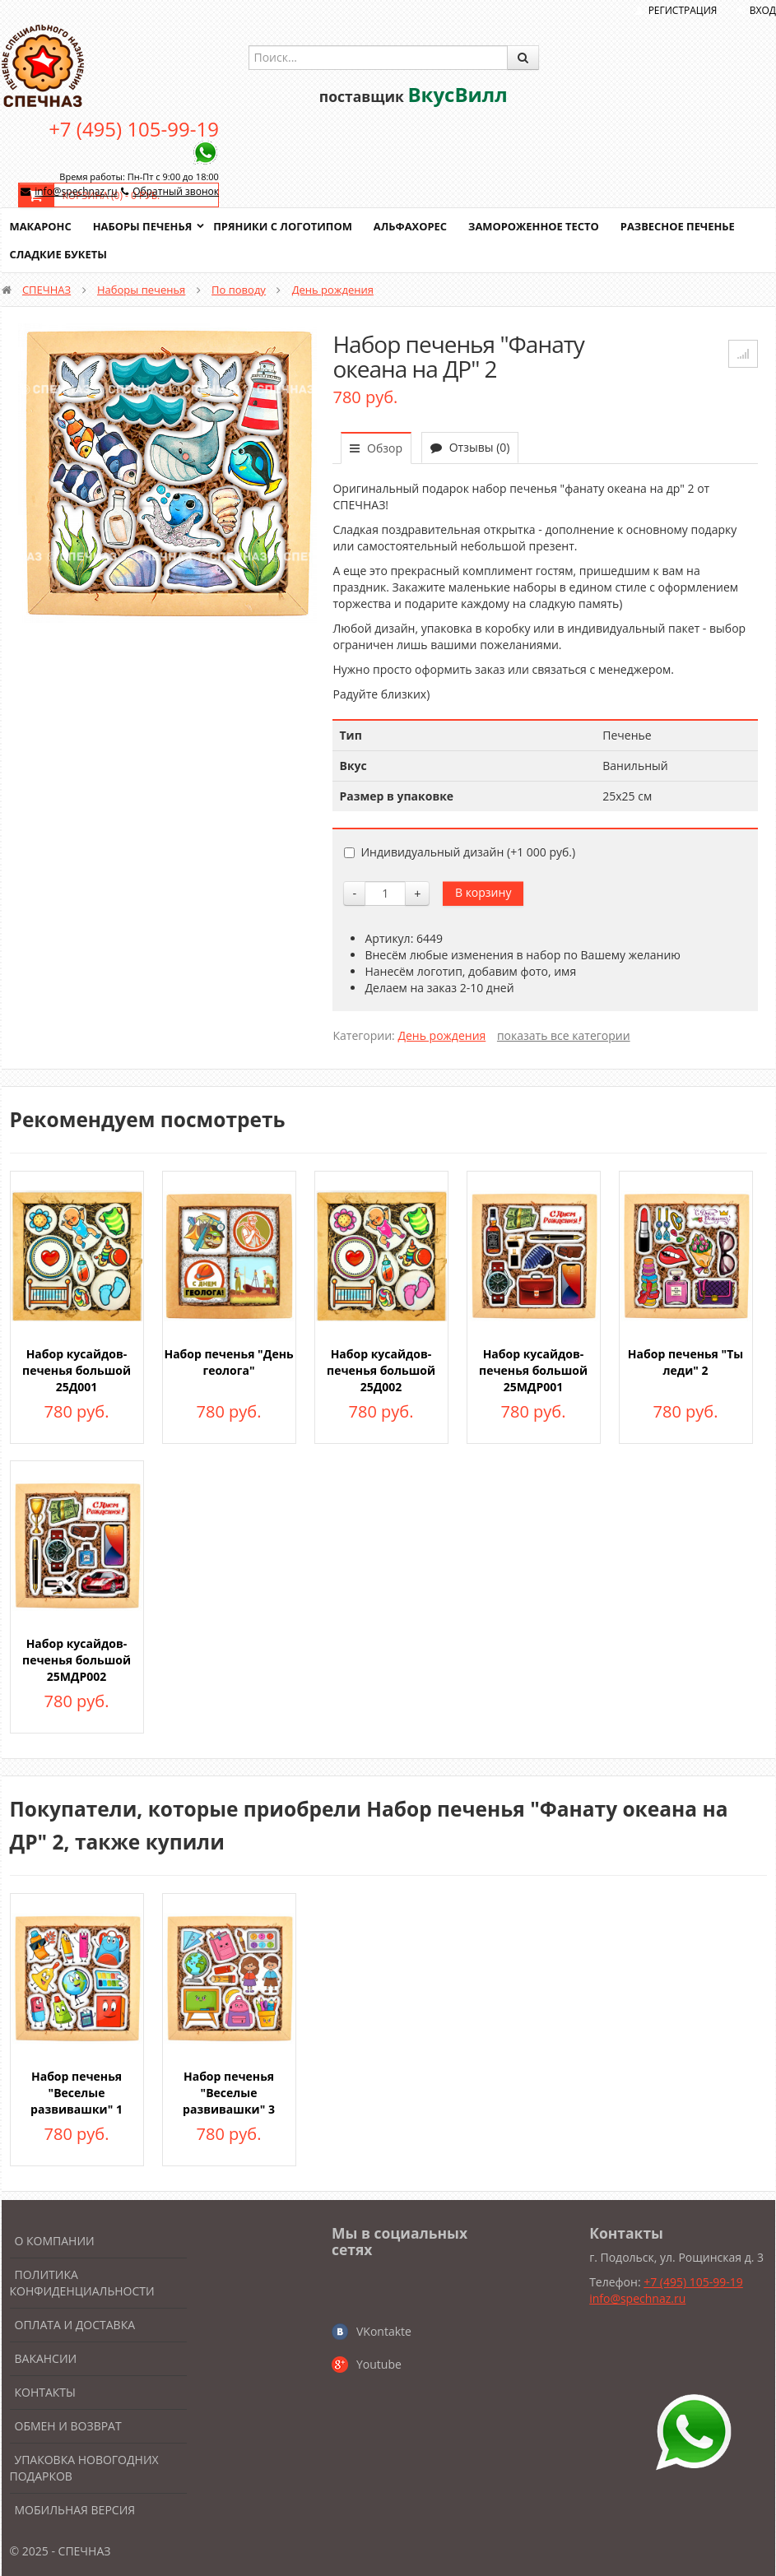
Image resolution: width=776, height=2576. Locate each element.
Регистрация (683, 10)
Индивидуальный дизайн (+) (459, 852)
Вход (763, 10)
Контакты (45, 2392)
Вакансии (46, 2358)
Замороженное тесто (536, 226)
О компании (55, 2241)
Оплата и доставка (75, 2324)
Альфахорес (412, 226)
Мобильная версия (75, 2510)
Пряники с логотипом (285, 226)
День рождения (333, 289)
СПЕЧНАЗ (46, 289)
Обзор (376, 448)
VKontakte (383, 2331)
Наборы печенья (143, 226)
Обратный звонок (175, 191)
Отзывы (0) (469, 447)
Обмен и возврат (68, 2426)
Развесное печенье (681, 226)
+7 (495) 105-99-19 (134, 128)
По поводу (238, 289)
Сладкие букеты (59, 254)
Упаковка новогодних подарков (84, 2468)
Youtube (379, 2364)
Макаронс (41, 226)
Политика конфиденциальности (82, 2283)
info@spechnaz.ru (76, 191)
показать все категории (563, 1035)
